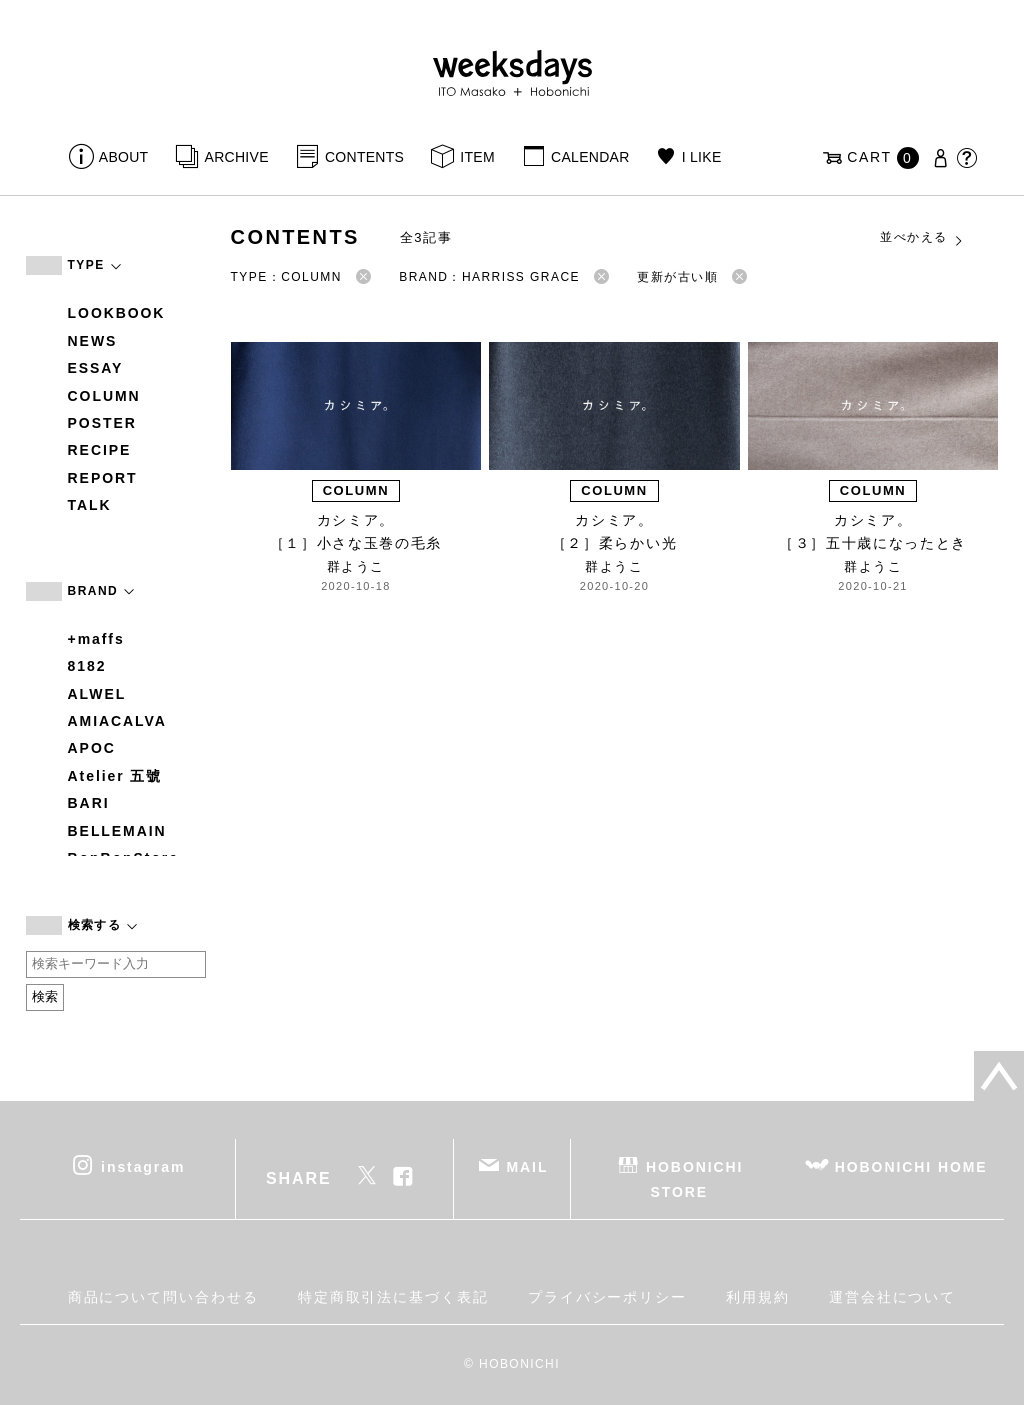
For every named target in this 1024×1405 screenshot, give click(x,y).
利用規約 (758, 1297)
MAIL (527, 1166)
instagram (143, 1166)
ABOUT (124, 157)
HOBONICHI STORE (694, 1178)
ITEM (477, 157)
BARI (89, 803)
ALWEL (97, 694)
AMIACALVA (117, 721)
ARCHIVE (237, 157)
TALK (90, 505)
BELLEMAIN (117, 831)
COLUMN (104, 396)
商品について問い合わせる (163, 1297)
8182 (87, 666)
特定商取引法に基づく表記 (393, 1297)
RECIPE (100, 450)
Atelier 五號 (115, 776)
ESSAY (96, 368)
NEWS (93, 341)
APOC (92, 748)
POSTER (102, 423)
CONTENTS (364, 157)
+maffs (96, 639)
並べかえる (922, 238)
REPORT (103, 478)
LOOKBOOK (117, 313)
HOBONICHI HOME (911, 1166)
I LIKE (702, 157)
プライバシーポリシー (607, 1297)
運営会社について (892, 1297)
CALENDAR (590, 157)
